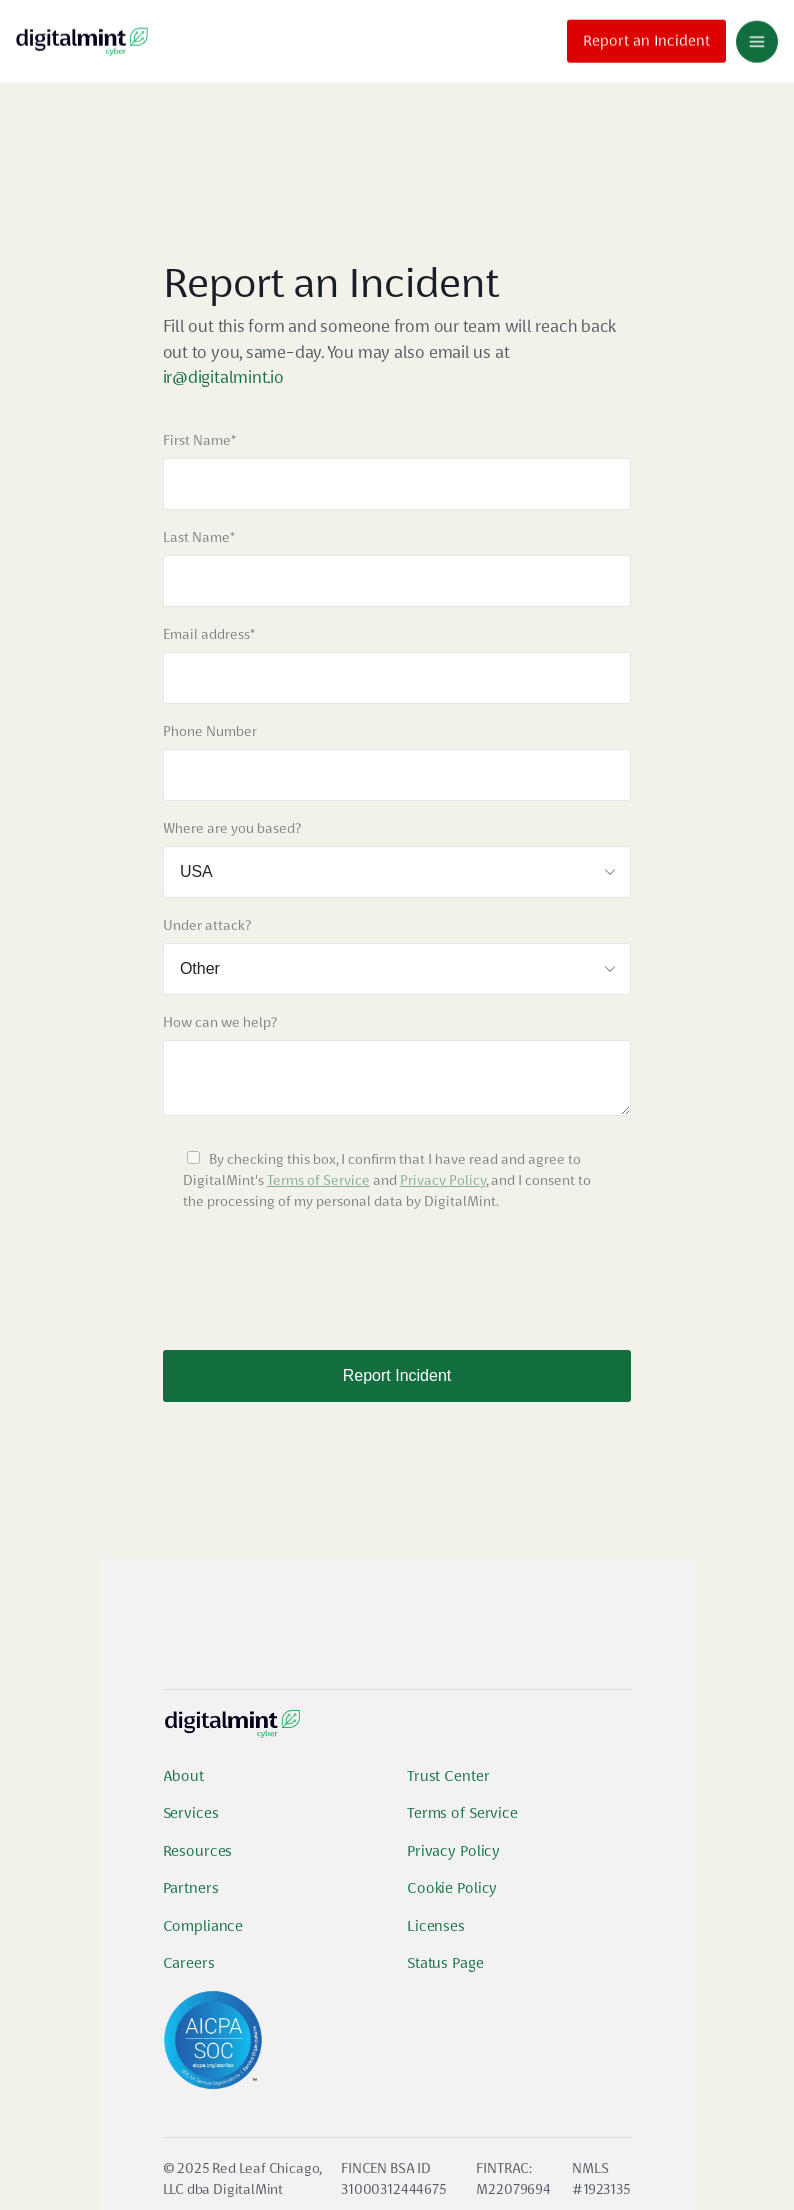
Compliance (203, 1926)
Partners (191, 1888)
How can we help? (220, 1022)
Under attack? (207, 925)
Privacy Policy (443, 1180)
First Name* (199, 440)
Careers (189, 1963)
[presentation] (315, 1271)
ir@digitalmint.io (223, 377)
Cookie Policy (452, 1888)
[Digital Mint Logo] (232, 1731)
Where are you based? (232, 828)
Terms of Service (318, 1180)
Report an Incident (646, 39)
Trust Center (448, 1776)
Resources (198, 1851)
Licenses (436, 1926)
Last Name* (199, 537)
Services (191, 1813)
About (183, 1776)
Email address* (209, 634)
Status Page (445, 1963)
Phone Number (210, 731)
